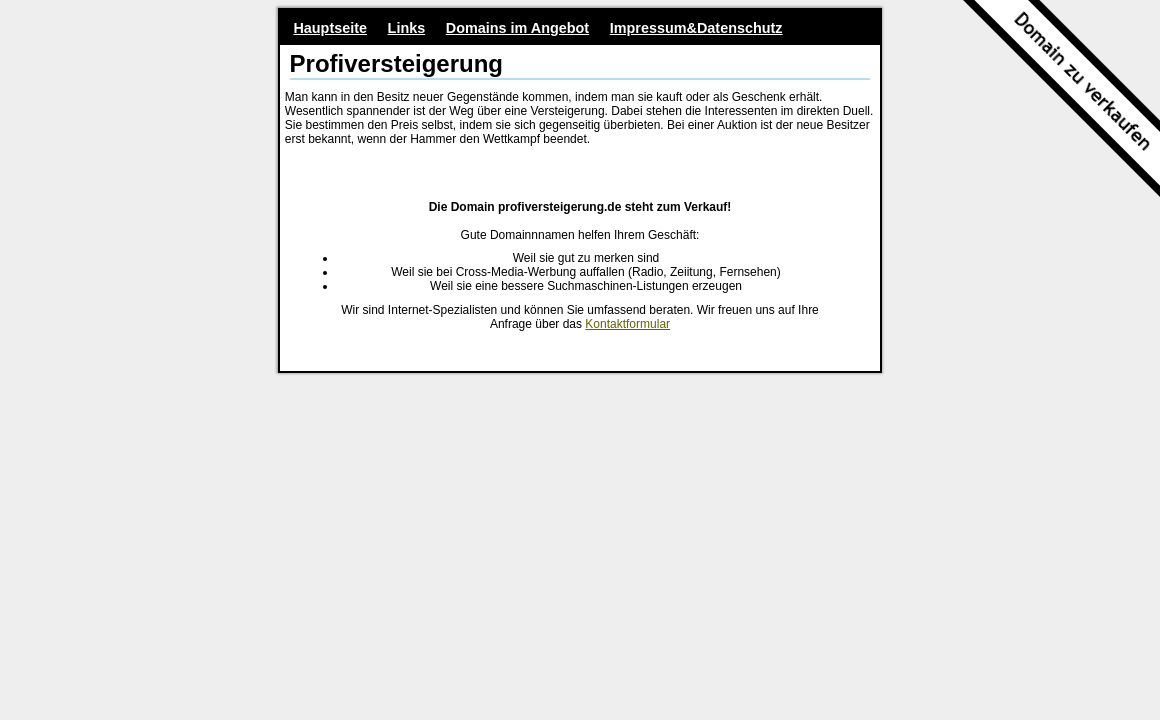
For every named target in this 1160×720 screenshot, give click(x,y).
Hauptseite (330, 28)
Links (407, 28)
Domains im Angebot (517, 28)
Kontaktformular (627, 324)
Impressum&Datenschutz (696, 28)
